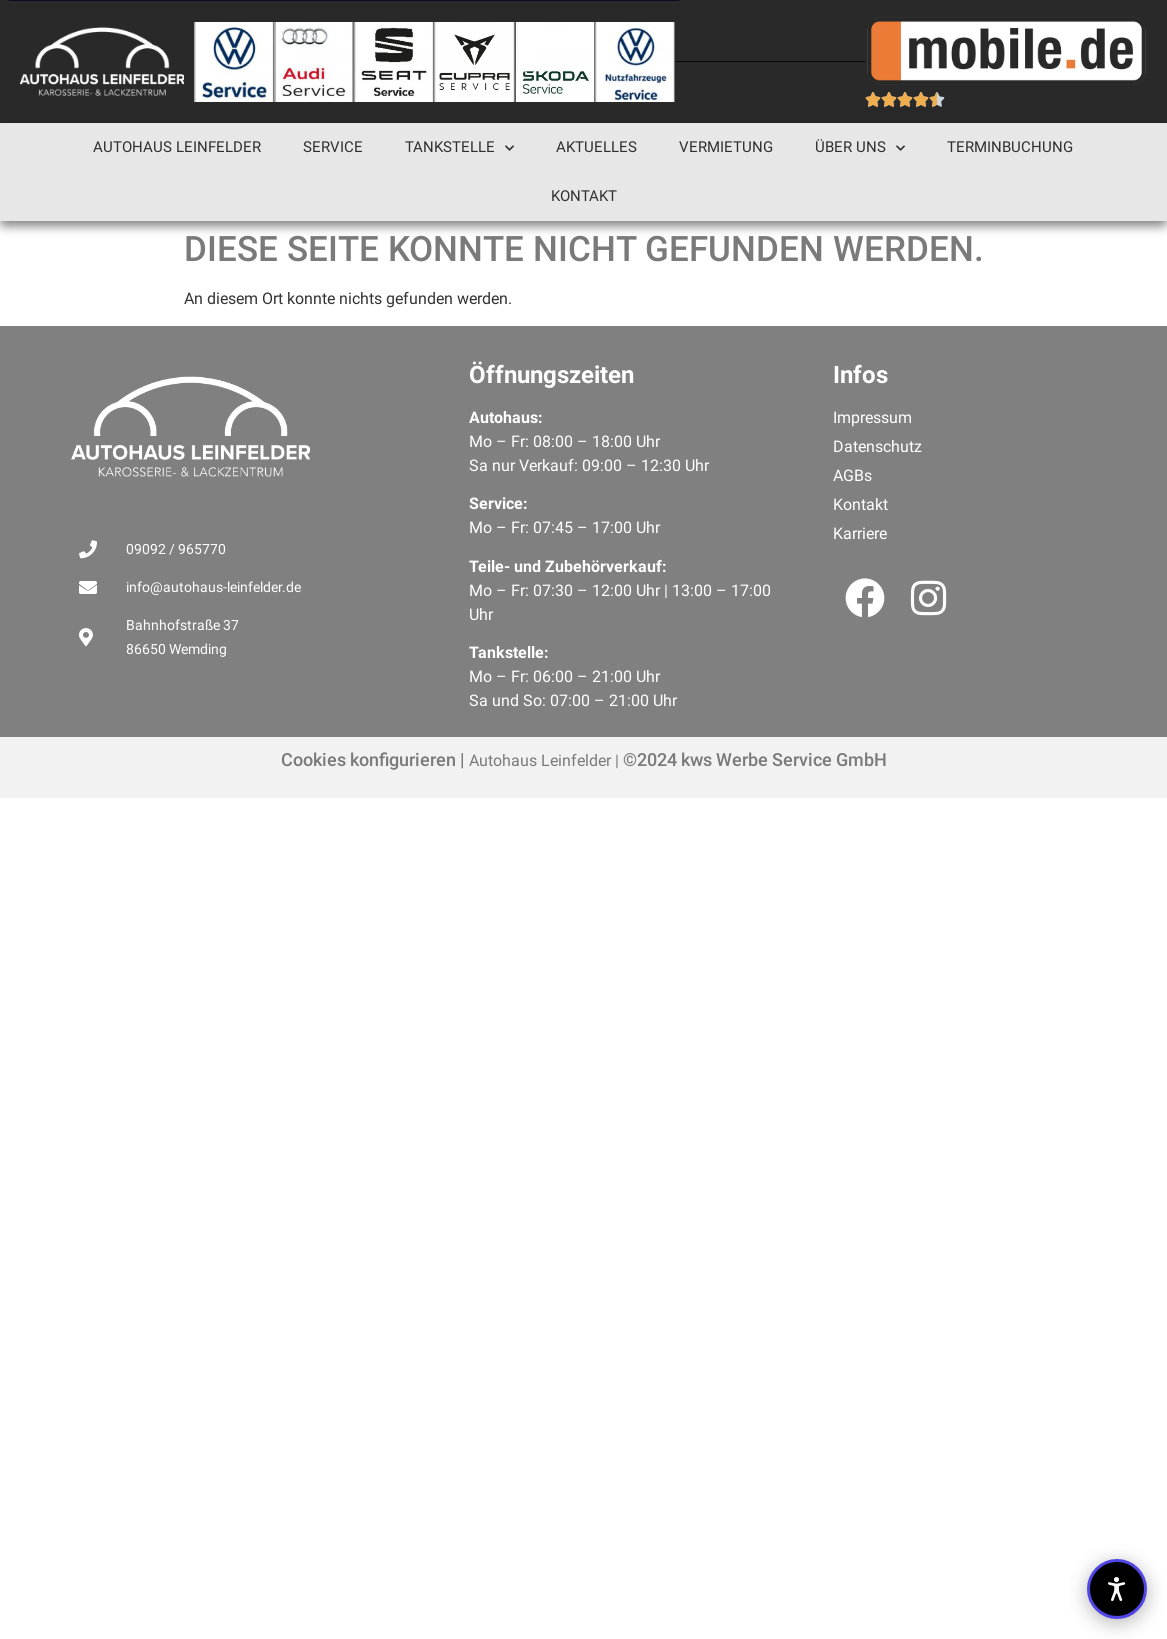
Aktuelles (596, 147)
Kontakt (584, 196)
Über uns (860, 148)
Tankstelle (459, 148)
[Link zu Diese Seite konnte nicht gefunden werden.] (234, 62)
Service (333, 147)
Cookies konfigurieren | (373, 759)
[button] (1117, 1589)
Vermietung (726, 147)
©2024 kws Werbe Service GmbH (753, 759)
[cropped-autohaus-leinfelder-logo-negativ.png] (102, 61)
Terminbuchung (1010, 147)
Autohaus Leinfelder (177, 147)
